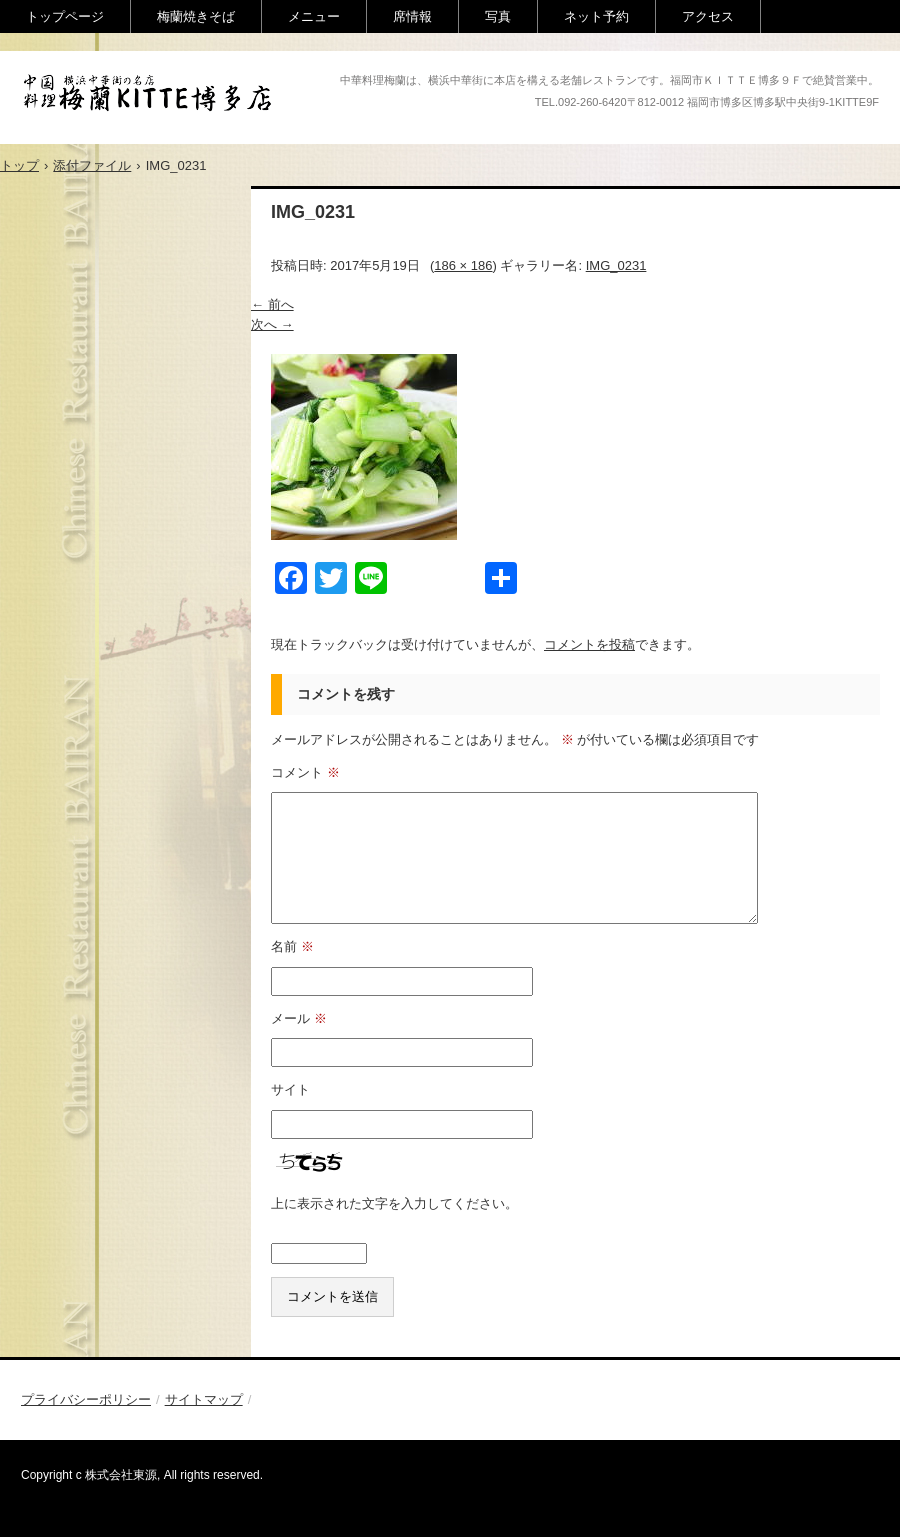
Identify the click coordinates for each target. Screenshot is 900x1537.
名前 (292, 946)
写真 (498, 16)
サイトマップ (204, 1399)
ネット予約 (596, 16)
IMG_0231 (616, 265)
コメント (305, 772)
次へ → (272, 324)
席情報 (412, 16)
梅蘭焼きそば (196, 16)
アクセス (708, 16)
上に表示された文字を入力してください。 (394, 1203)
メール (299, 1018)
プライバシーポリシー (86, 1399)
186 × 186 (463, 265)
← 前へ (272, 304)
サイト (290, 1089)
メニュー (314, 16)
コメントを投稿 (589, 644)
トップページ (65, 16)
